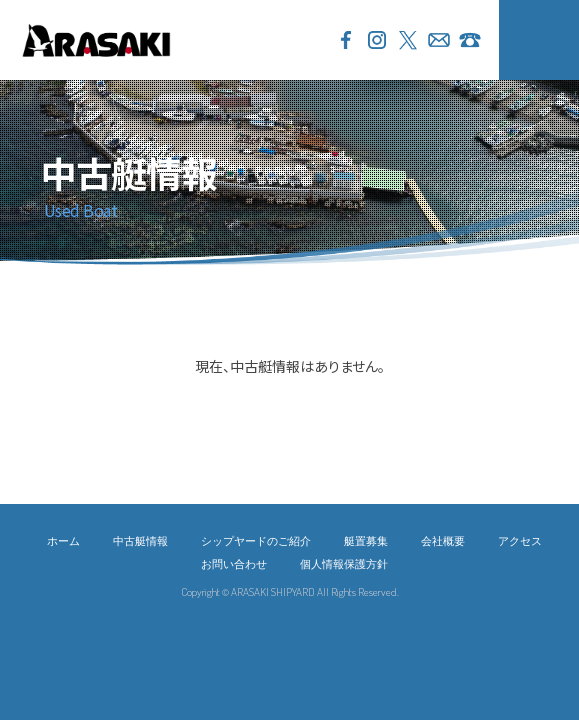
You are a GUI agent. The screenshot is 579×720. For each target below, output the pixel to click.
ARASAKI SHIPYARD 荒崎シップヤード (96, 40)
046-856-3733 (470, 40)
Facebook (346, 40)
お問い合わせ (439, 40)
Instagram (377, 40)
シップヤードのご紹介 (256, 540)
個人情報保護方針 (344, 563)
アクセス (520, 540)
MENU (539, 40)
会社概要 (443, 540)
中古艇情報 (140, 540)
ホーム (63, 540)
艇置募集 (366, 540)
